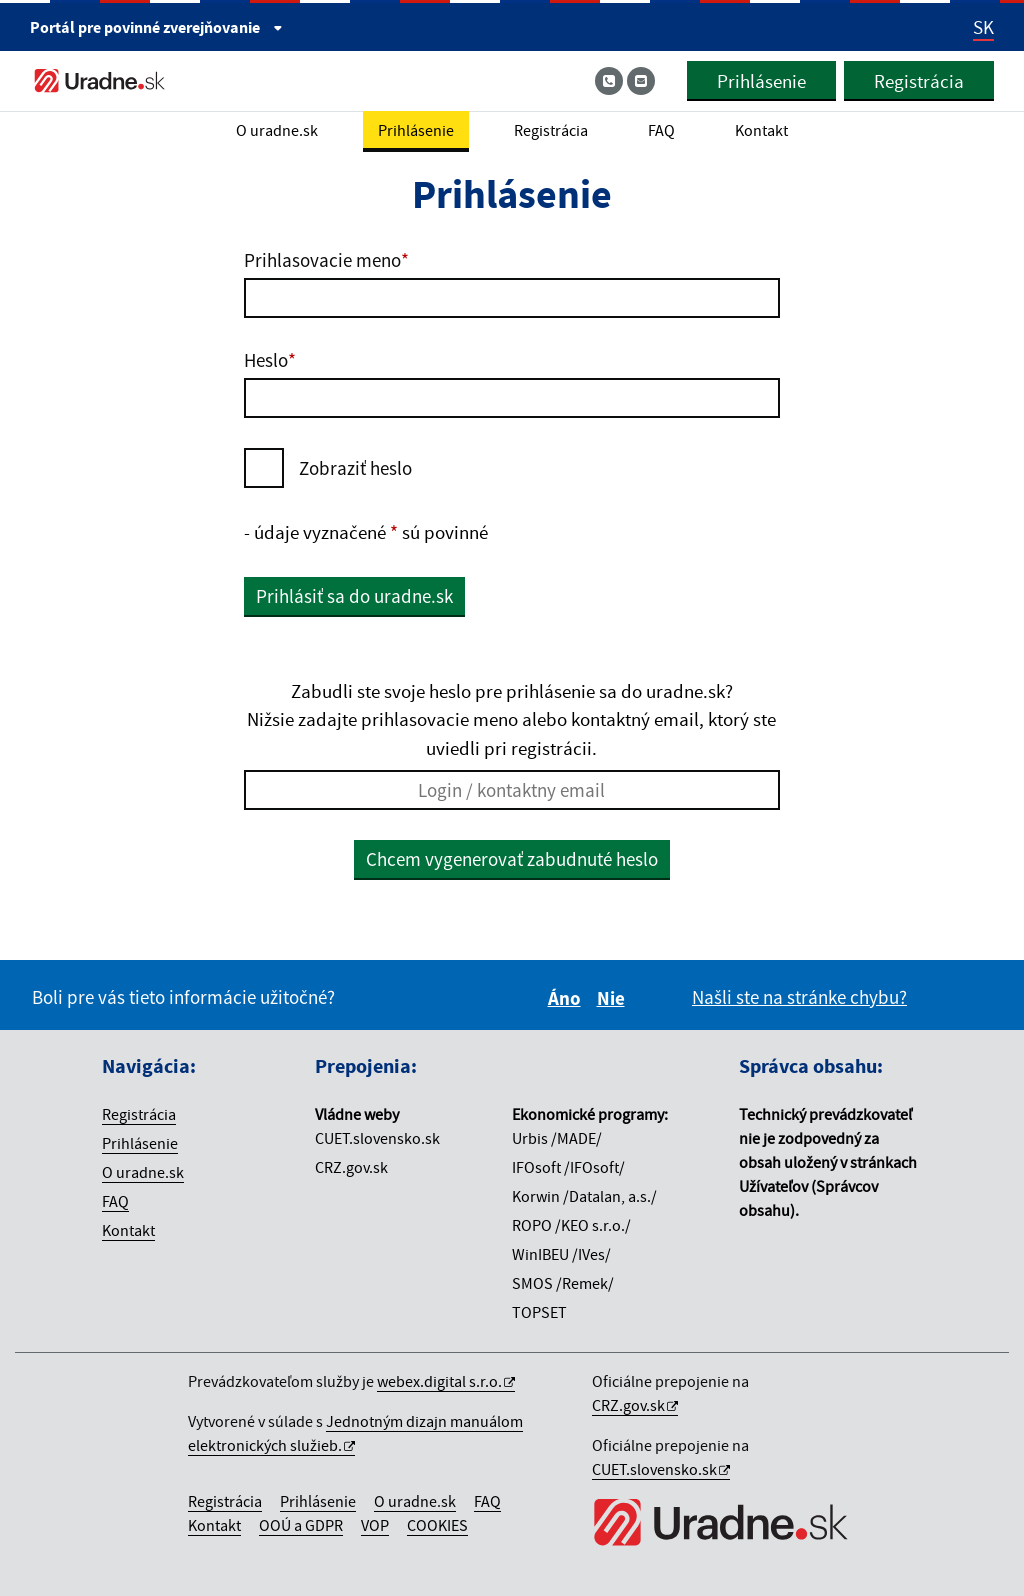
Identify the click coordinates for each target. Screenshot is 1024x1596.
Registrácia (919, 81)
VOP (375, 1525)
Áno (567, 998)
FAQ (115, 1201)
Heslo (270, 360)
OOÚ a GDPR (301, 1525)
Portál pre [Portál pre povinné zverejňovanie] (156, 27)
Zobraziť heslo (355, 468)
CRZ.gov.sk (628, 1405)
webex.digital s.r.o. (439, 1381)
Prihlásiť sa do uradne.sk (354, 596)
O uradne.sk (143, 1172)
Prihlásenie (761, 81)
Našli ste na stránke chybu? (799, 997)
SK (983, 27)
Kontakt (128, 1230)
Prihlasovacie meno (326, 260)
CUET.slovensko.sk (654, 1469)
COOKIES (437, 1525)
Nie (614, 998)
